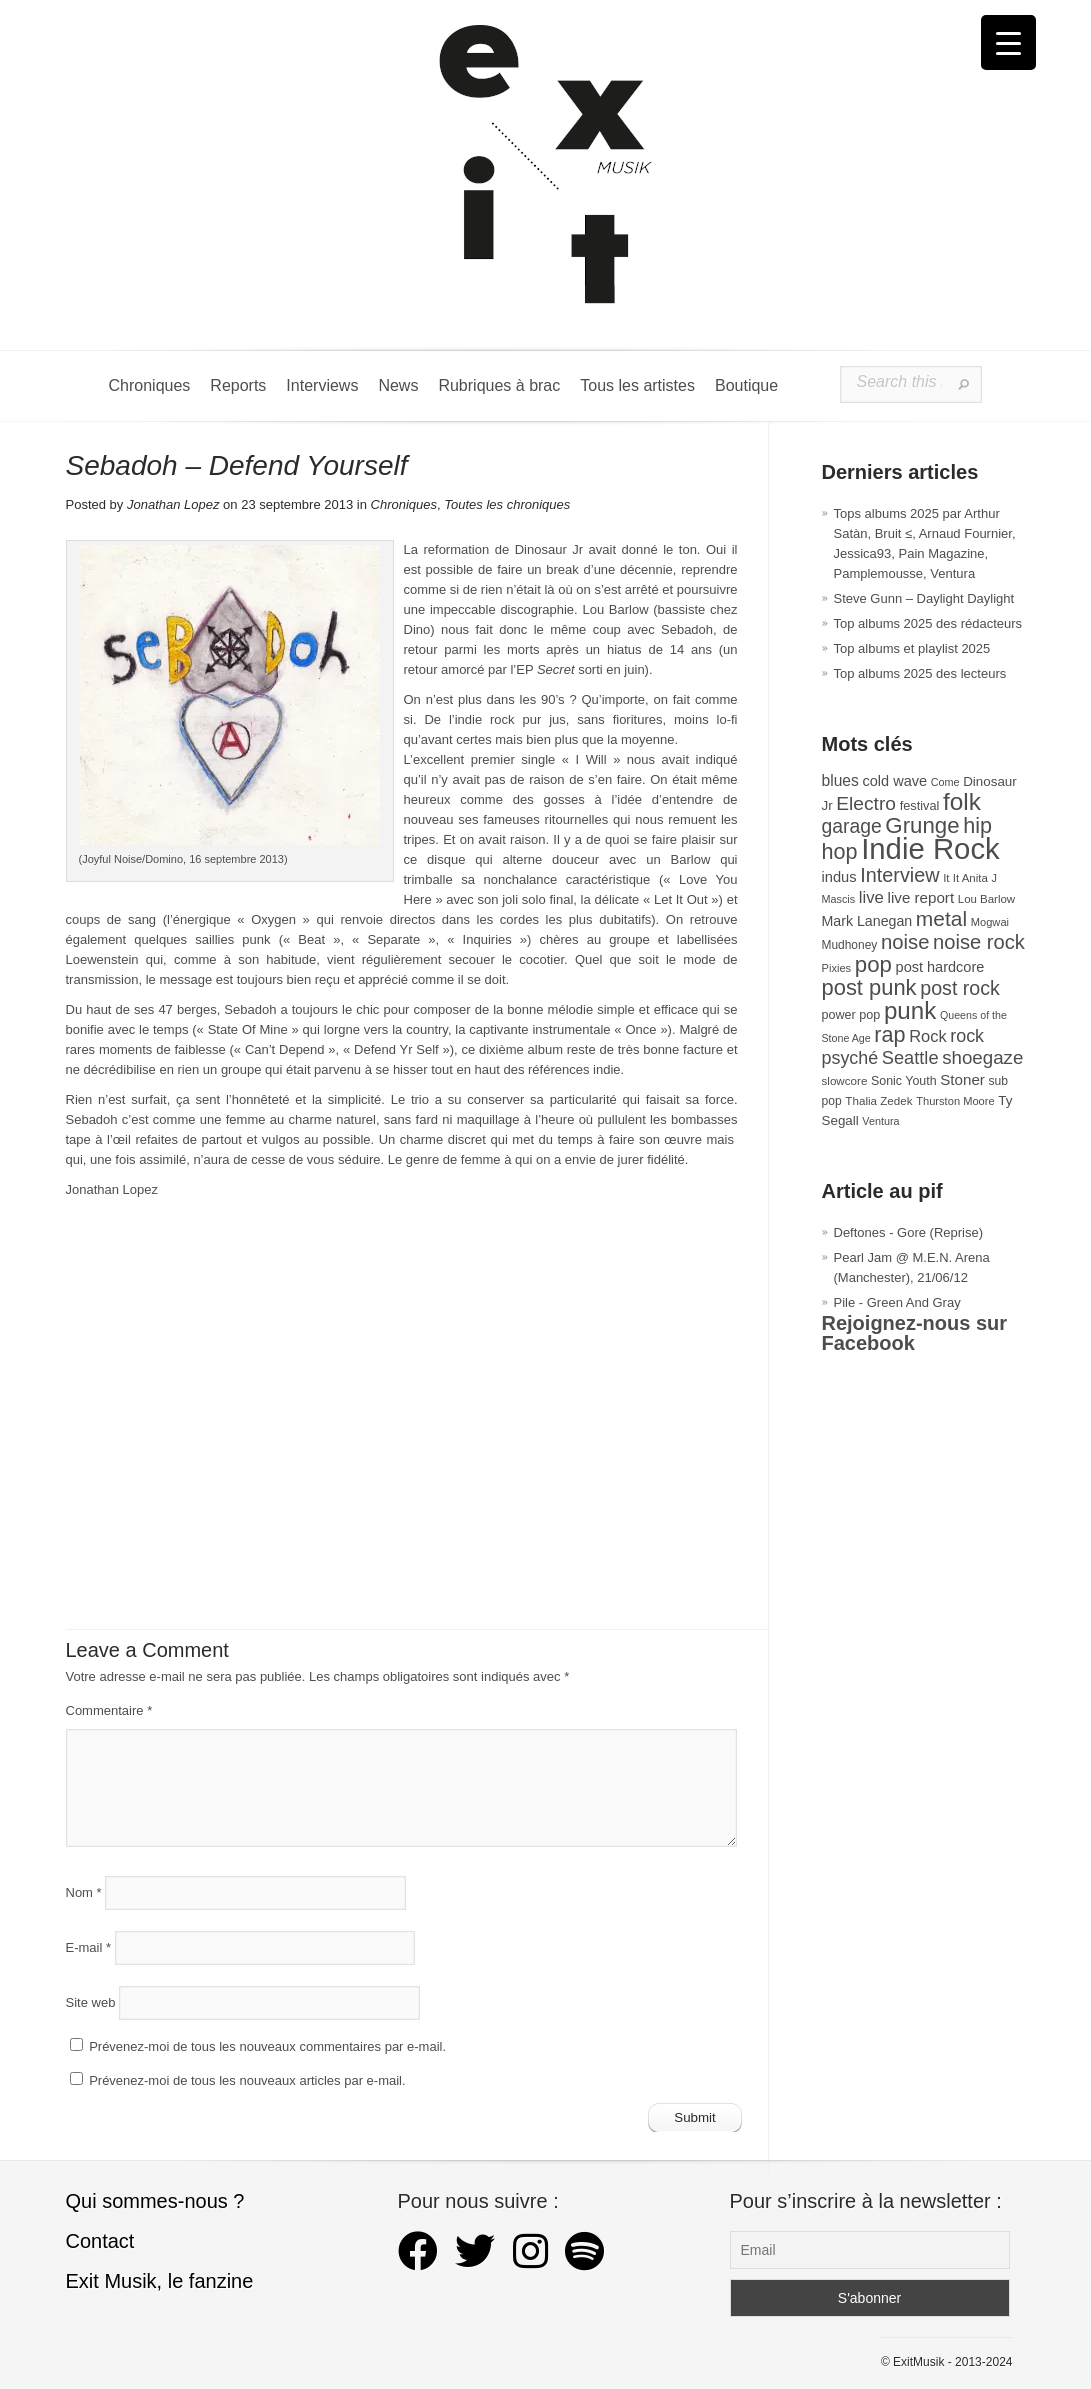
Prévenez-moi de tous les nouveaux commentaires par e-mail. (267, 2046)
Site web (91, 2002)
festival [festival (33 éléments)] (920, 805)
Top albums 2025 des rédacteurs (928, 623)
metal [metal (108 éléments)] (941, 918)
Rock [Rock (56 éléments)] (927, 1036)
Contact (100, 2241)
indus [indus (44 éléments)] (839, 877)
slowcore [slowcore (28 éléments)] (845, 1080)
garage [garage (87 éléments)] (852, 826)
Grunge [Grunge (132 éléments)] (922, 825)
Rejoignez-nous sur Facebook (915, 1333)
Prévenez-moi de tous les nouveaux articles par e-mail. (247, 2080)
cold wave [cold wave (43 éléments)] (895, 781)
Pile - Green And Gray (897, 1302)
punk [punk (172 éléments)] (910, 1010)
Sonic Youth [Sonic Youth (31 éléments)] (904, 1081)
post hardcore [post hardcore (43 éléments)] (940, 967)
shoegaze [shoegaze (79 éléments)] (982, 1057)
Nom (84, 1892)
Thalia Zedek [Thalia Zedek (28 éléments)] (878, 1100)
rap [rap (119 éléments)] (889, 1034)
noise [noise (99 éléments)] (905, 942)
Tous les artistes (637, 385)
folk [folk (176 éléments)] (962, 801)
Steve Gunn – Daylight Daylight (924, 598)
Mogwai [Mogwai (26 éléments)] (990, 922)
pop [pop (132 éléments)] (873, 964)
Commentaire (109, 1710)
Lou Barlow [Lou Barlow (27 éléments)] (986, 899)
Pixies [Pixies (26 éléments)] (837, 968)
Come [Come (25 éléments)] (945, 782)
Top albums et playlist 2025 (912, 648)
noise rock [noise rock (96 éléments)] (979, 942)
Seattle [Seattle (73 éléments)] (910, 1058)
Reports (238, 385)
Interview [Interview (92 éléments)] (899, 875)
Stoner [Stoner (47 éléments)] (962, 1079)
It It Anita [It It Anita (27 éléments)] (965, 878)
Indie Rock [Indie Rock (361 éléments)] (930, 848)
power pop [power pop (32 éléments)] (851, 1015)
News (398, 385)
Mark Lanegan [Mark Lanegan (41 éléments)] (867, 921)
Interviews (322, 385)
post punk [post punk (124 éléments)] (869, 987)
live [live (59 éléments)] (871, 897)
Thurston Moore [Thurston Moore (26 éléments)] (955, 1101)
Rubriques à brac (499, 385)
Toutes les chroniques (507, 504)
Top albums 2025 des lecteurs (920, 673)
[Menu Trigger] (1008, 42)
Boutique (746, 385)
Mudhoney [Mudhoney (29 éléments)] (850, 945)
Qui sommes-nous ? (155, 2201)
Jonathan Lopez (173, 504)
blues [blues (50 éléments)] (840, 780)
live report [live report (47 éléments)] (921, 897)
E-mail (89, 1947)
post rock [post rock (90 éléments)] (960, 988)
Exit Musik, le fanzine (160, 2281)
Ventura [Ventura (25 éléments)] (880, 1121)
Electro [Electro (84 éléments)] (866, 803)
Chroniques (150, 385)
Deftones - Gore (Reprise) (909, 1232)
